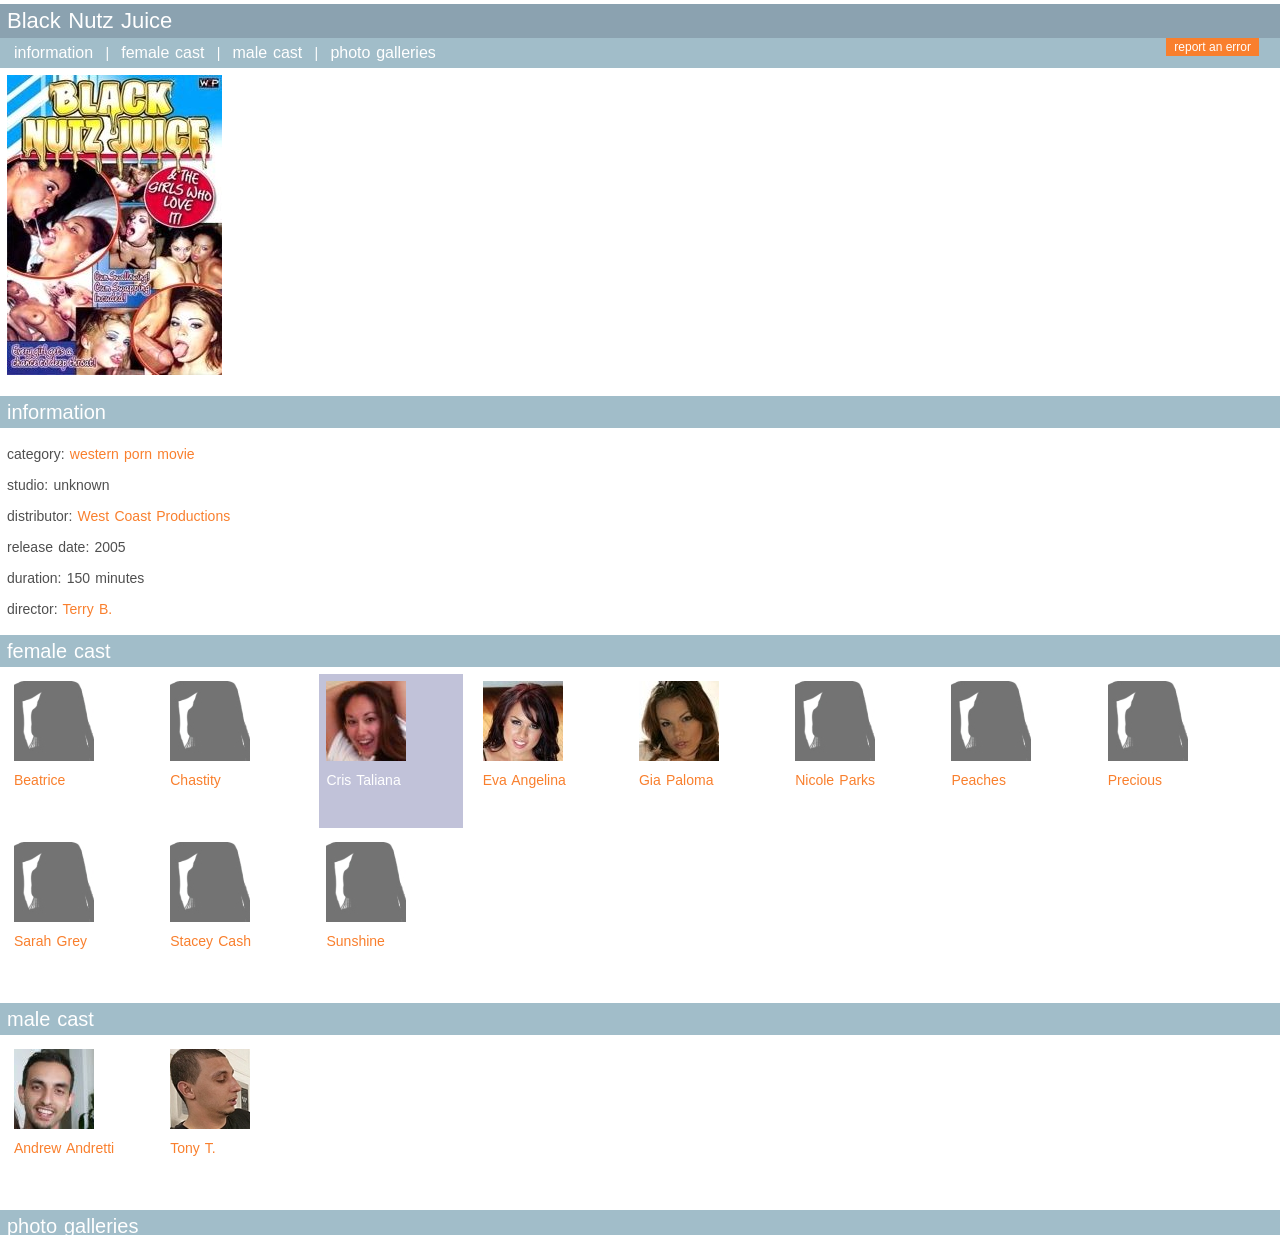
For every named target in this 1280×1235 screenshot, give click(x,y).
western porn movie (132, 454)
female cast (162, 52)
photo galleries (382, 52)
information (53, 52)
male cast (268, 52)
